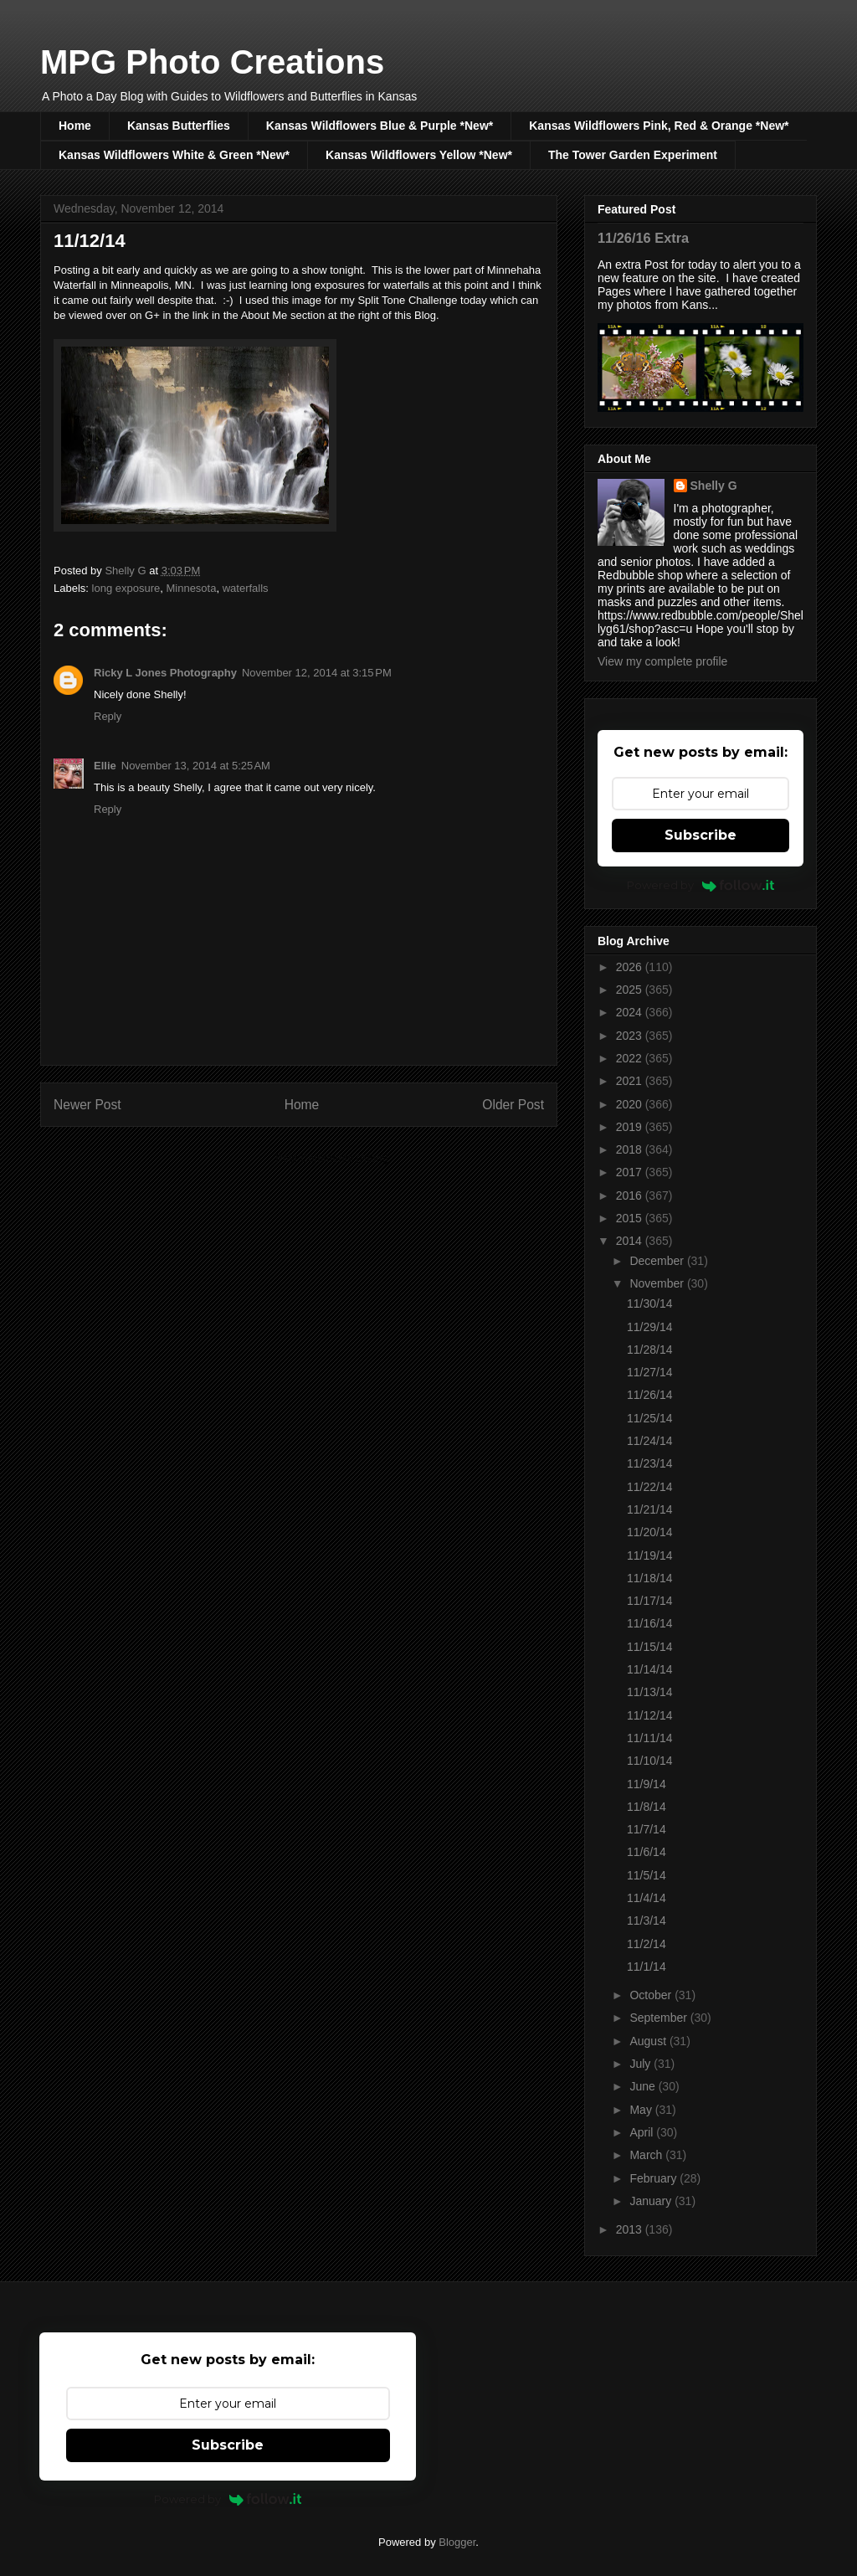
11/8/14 (646, 1806)
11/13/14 (650, 1692)
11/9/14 (646, 1784)
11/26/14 (650, 1394)
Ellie (105, 765)
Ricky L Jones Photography (165, 672)
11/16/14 (650, 1623)
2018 (630, 1149)
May (641, 2109)
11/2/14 (646, 1944)
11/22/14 (650, 1487)
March (647, 2155)
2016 (630, 1195)
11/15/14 (650, 1646)
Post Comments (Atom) (331, 1158)
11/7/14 (646, 1829)
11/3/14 (646, 1920)
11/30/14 (650, 1303)
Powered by (701, 885)
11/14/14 (650, 1669)
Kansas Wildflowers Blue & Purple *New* (379, 125)
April (642, 2132)
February (654, 2178)
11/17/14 (650, 1600)
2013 (630, 2229)
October (652, 1995)
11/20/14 (650, 1532)
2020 (630, 1104)
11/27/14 (650, 1372)
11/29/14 (650, 1327)
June (643, 2086)
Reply (107, 716)
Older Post (513, 1105)
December (657, 1260)
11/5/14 (646, 1875)
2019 (630, 1127)
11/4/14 (646, 1898)
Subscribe (700, 835)
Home (75, 125)
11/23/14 (650, 1463)
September (659, 2017)
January (652, 2201)
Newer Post (87, 1105)
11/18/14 (650, 1578)
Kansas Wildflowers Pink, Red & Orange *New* (658, 125)
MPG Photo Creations (212, 62)
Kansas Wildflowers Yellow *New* (419, 155)
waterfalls (246, 588)
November (657, 1283)
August (649, 2041)
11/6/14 (646, 1852)
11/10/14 (650, 1760)
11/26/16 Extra (643, 237)
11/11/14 (650, 1738)
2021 (630, 1080)
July (641, 2063)
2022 (630, 1058)
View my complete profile (662, 661)
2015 (630, 1218)
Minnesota (191, 588)
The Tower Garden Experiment (632, 155)
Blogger (457, 2542)
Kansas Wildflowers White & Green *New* (174, 155)
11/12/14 (650, 1715)
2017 (630, 1172)
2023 (630, 1035)
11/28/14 (650, 1349)
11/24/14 (650, 1440)
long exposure (126, 588)
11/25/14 (650, 1418)
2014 (630, 1240)
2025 (630, 989)
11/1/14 (646, 1966)
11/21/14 (650, 1509)
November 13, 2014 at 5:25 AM (195, 765)
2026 (630, 967)
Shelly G (713, 485)
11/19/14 (650, 1555)
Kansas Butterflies (178, 125)
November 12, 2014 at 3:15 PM (317, 672)
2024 (630, 1012)
